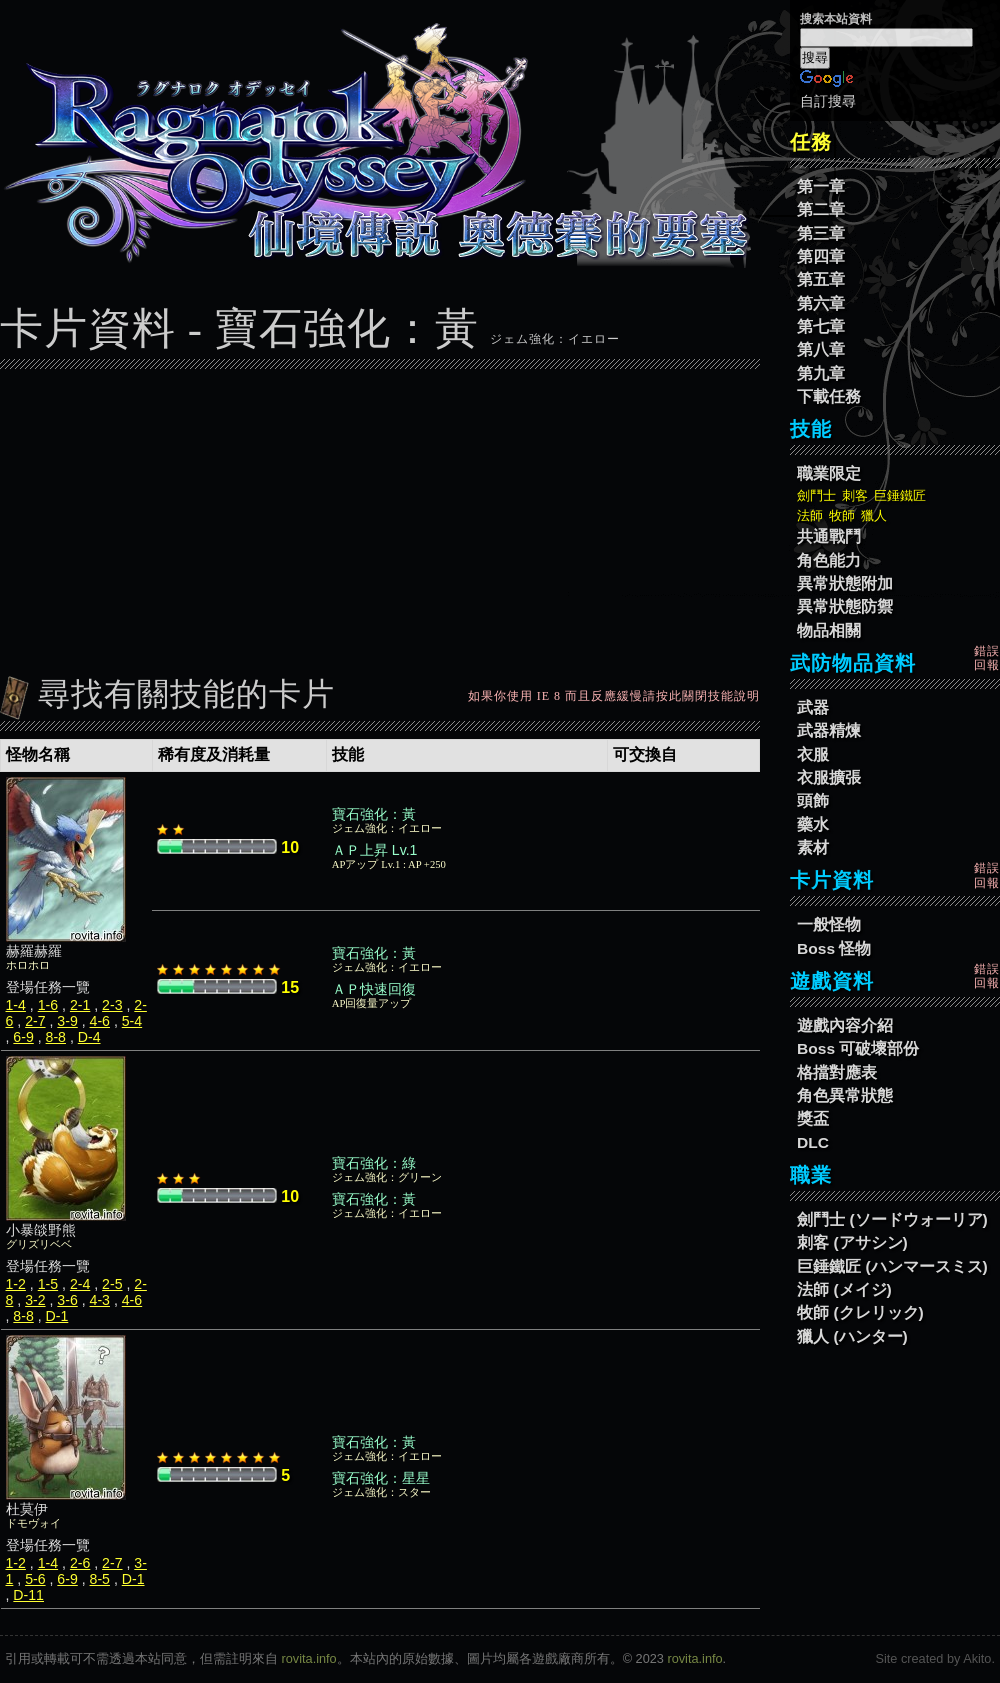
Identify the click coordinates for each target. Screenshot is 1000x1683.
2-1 (80, 1005)
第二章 (821, 209)
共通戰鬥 (829, 536)
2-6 (80, 1563)
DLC (813, 1142)
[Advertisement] (380, 517)
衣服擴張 (829, 777)
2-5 (112, 1284)
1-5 (48, 1284)
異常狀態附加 (845, 583)
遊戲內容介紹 (845, 1025)
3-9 (67, 1021)
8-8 (56, 1037)
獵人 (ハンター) (852, 1336)
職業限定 (829, 473)
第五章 (821, 279)
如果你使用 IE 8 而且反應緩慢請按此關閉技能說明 (614, 696)
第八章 (821, 349)
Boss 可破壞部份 (858, 1048)
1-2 (16, 1284)
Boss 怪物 (834, 948)
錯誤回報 (987, 658)
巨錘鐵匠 (900, 495)
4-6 (100, 1021)
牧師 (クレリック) (860, 1312)
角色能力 (829, 560)
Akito (977, 1658)
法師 (810, 515)
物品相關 (829, 630)
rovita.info (309, 1658)
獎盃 (813, 1118)
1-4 (16, 1005)
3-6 (67, 1300)
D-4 (89, 1037)
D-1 (57, 1316)
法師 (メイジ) (844, 1289)
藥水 (813, 824)
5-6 (35, 1579)
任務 (811, 142)
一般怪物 (829, 924)
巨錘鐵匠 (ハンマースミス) (892, 1266)
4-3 (100, 1300)
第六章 (821, 303)
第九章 (821, 373)
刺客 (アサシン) (852, 1242)
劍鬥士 (816, 495)
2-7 (35, 1021)
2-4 (80, 1284)
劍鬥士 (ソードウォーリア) (892, 1219)
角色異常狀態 (845, 1095)
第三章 (821, 233)
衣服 (813, 754)
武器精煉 (829, 730)
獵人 (874, 515)
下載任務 (829, 396)
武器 (813, 707)
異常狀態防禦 (845, 606)
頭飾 (813, 800)
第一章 (821, 186)
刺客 (855, 495)
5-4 (132, 1021)
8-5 (100, 1579)
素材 (813, 847)
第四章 (821, 256)
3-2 (35, 1300)
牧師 (842, 515)
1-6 (48, 1005)
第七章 (821, 326)
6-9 (23, 1037)
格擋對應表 (837, 1072)
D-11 (28, 1595)
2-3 (112, 1005)
